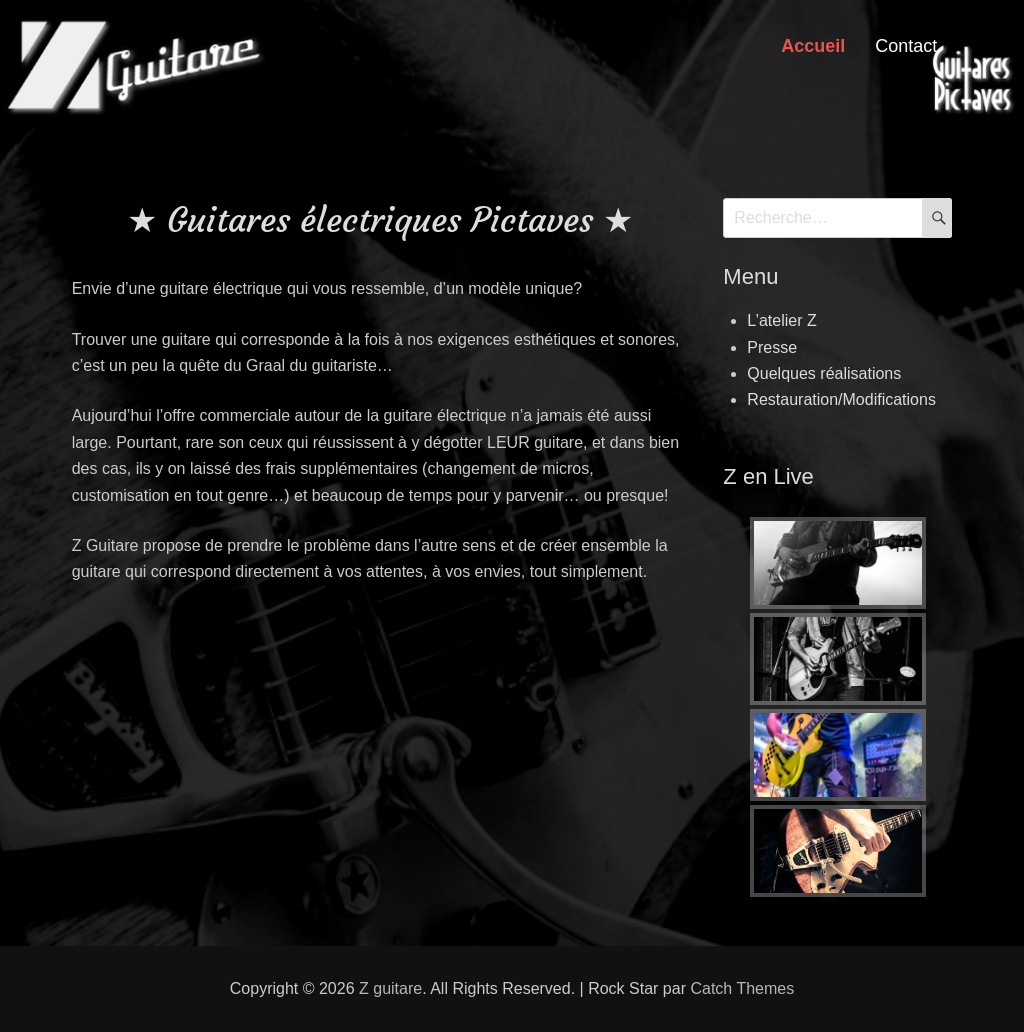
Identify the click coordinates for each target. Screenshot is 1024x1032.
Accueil (813, 46)
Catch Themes (742, 988)
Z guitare (390, 988)
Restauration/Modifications (841, 399)
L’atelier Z (781, 320)
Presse (772, 347)
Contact (906, 46)
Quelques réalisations (824, 373)
